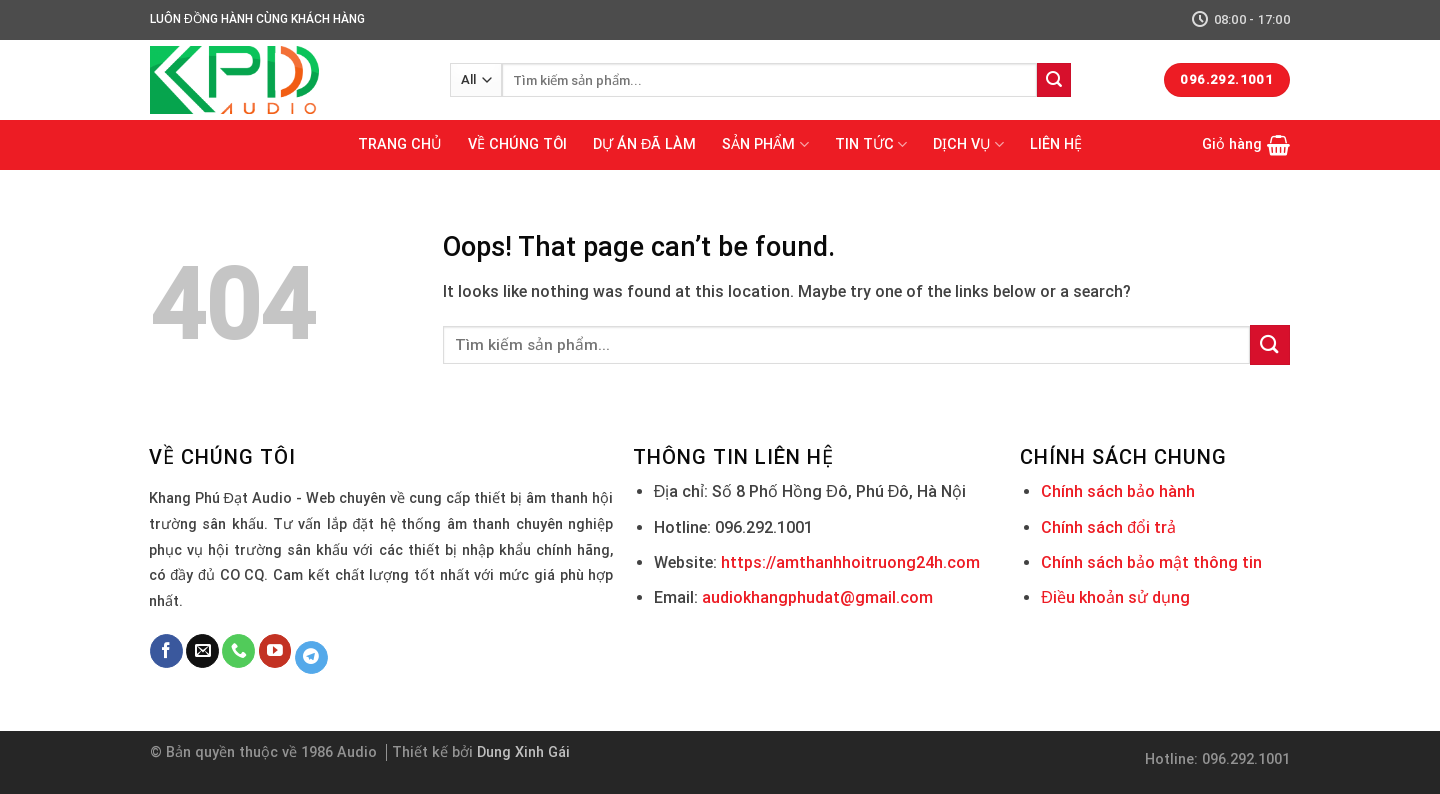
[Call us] (238, 651)
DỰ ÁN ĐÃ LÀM (644, 144)
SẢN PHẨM (765, 144)
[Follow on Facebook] (166, 651)
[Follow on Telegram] (311, 658)
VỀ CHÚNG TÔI (517, 144)
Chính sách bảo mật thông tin (1151, 562)
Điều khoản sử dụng (1115, 597)
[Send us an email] (202, 651)
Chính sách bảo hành (1118, 491)
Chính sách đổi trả (1108, 527)
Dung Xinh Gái (523, 752)
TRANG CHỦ (400, 144)
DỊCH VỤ (968, 144)
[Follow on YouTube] (275, 651)
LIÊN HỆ (1056, 144)
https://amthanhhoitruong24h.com (850, 562)
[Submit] (1054, 80)
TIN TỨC (871, 144)
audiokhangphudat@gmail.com (817, 597)
